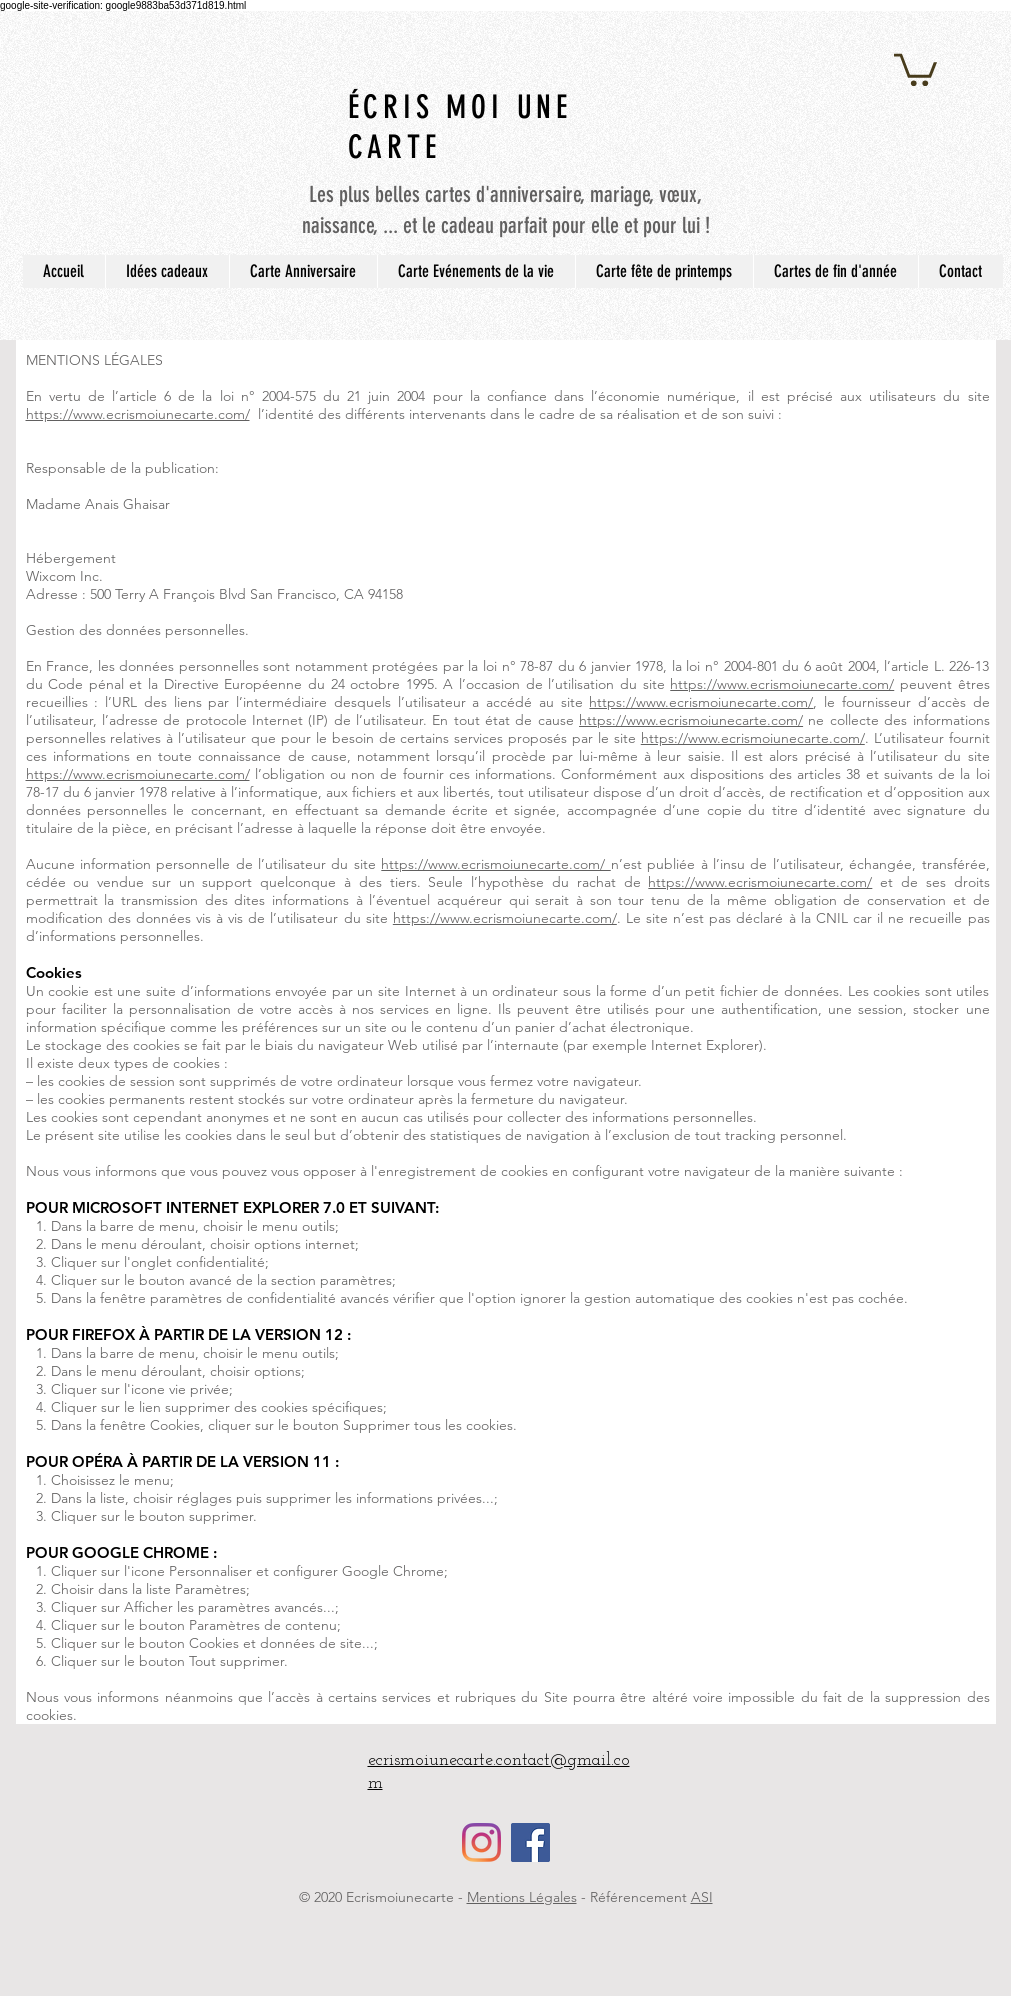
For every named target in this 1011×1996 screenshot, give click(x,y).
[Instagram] (481, 1842)
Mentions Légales (522, 1897)
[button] (915, 68)
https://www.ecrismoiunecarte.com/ (138, 414)
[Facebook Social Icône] (530, 1842)
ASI (702, 1897)
